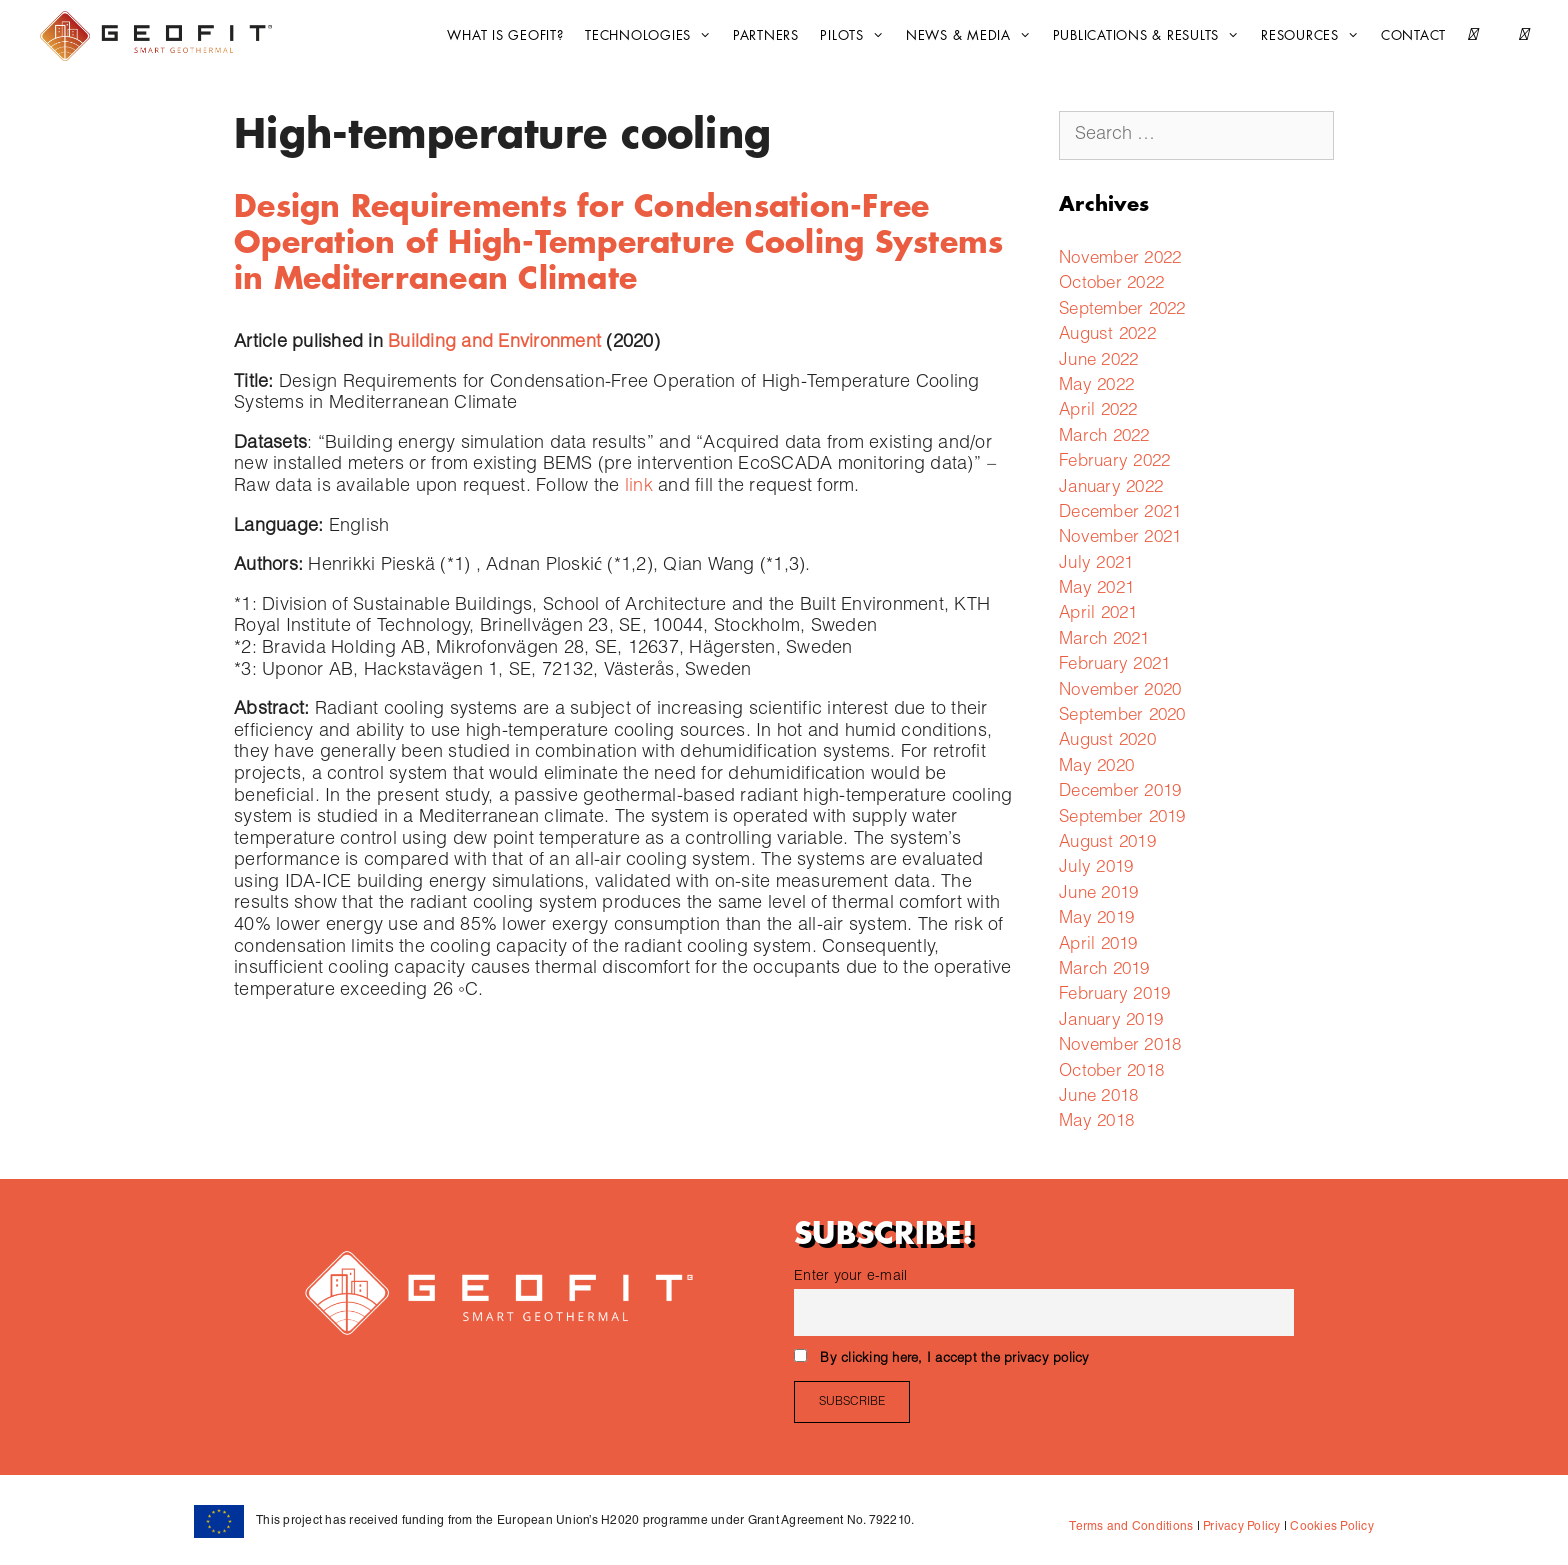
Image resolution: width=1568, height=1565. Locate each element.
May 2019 (1096, 919)
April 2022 (1098, 411)
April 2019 (1098, 945)
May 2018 (1096, 1122)
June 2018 (1098, 1097)
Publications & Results (1151, 36)
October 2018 (1111, 1072)
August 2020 (1107, 741)
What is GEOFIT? (505, 35)
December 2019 (1120, 792)
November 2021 (1120, 538)
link (639, 487)
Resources (1315, 36)
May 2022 (1096, 386)
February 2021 (1114, 665)
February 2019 (1114, 995)
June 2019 (1098, 894)
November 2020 (1120, 691)
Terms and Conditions (1131, 1527)
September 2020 (1122, 716)
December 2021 (1120, 513)
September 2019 (1122, 818)
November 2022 (1120, 259)
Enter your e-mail (850, 1277)
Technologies (653, 36)
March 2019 (1104, 970)
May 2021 (1096, 589)
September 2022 (1122, 310)
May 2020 (1096, 767)
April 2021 (1098, 614)
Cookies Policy (1330, 1527)
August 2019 (1107, 843)
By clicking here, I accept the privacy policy (954, 1359)
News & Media (973, 36)
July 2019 (1096, 868)
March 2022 (1104, 437)
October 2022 (1111, 284)
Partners (766, 35)
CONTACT (1413, 35)
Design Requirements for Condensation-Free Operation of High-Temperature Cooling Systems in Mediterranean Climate (618, 243)
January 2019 (1111, 1021)
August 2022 (1107, 335)
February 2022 (1114, 462)
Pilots (857, 36)
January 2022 (1111, 488)
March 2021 (1104, 640)
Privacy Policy (1240, 1527)
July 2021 (1096, 564)
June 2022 (1098, 361)
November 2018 (1120, 1046)
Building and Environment (494, 343)
